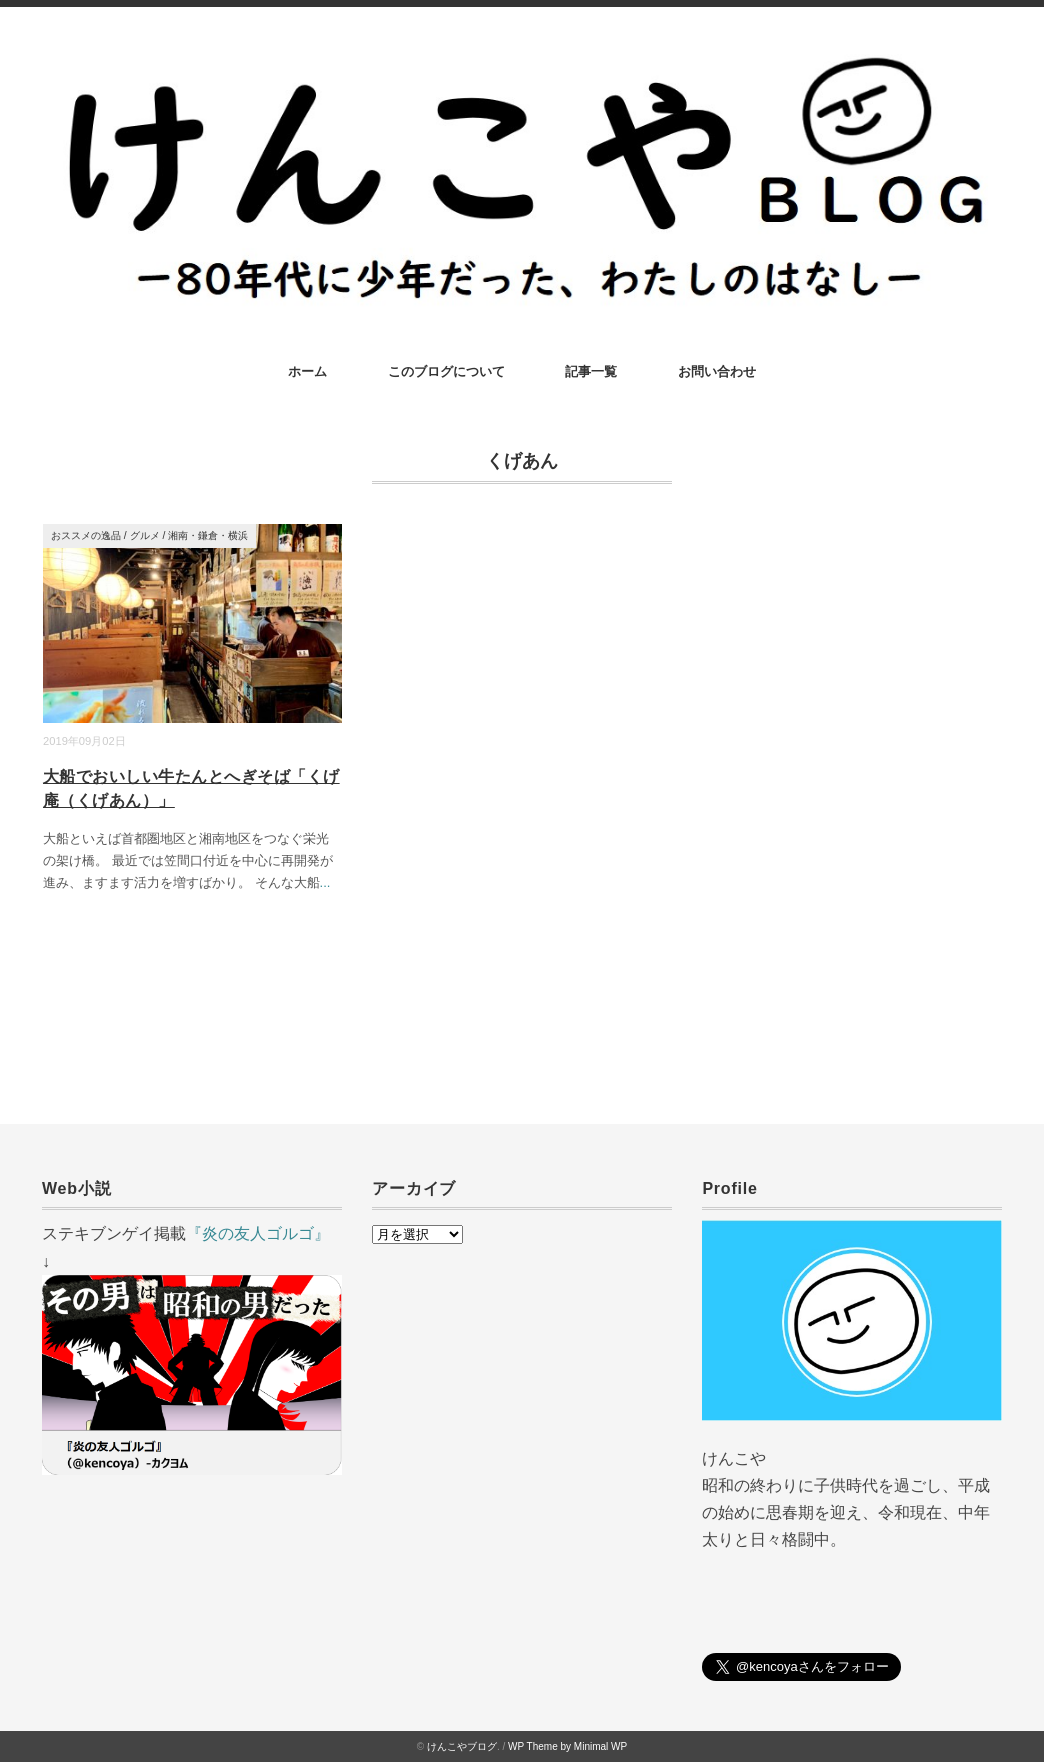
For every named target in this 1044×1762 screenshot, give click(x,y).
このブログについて (446, 371)
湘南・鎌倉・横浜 (208, 535)
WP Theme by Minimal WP (567, 1746)
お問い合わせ (717, 371)
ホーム (307, 371)
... (325, 882)
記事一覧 (591, 371)
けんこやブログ (462, 1746)
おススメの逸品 (86, 535)
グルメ (145, 535)
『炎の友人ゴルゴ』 (258, 1233)
